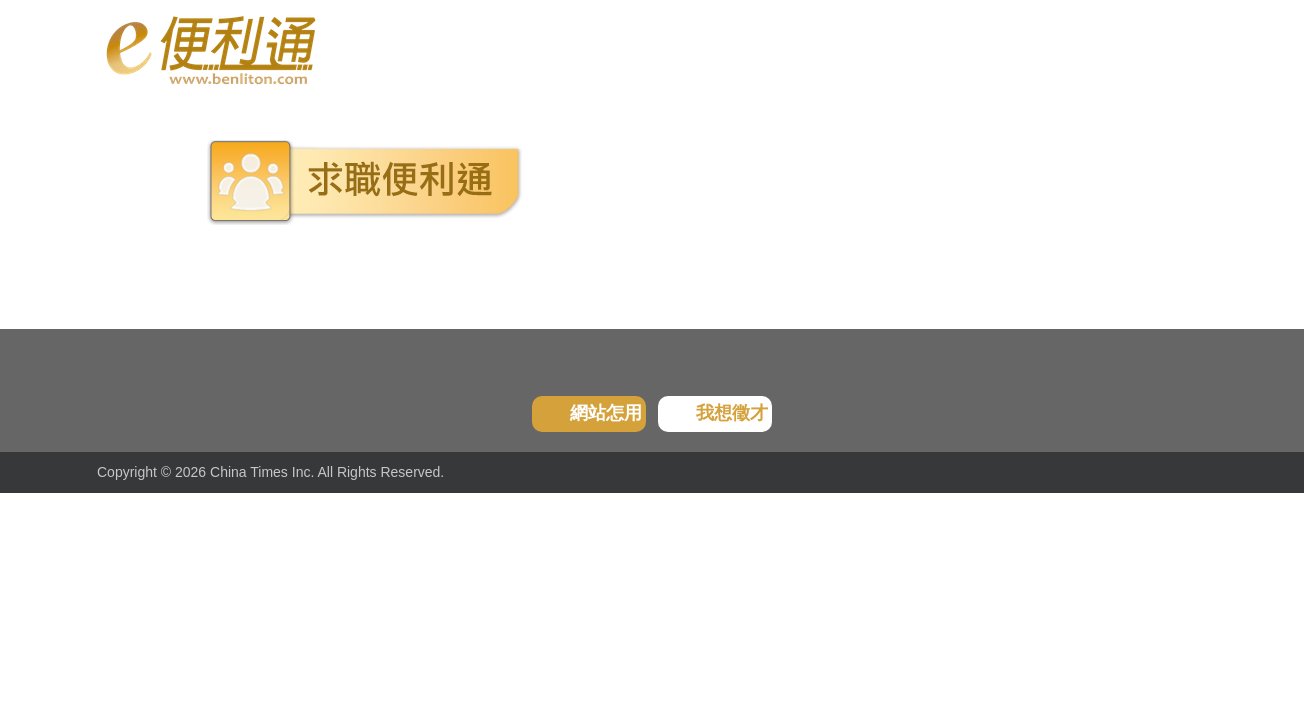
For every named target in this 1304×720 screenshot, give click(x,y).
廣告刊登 (628, 50)
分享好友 (730, 50)
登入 (1078, 50)
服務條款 (934, 50)
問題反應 (832, 50)
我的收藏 (526, 50)
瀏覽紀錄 (424, 50)
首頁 (112, 115)
